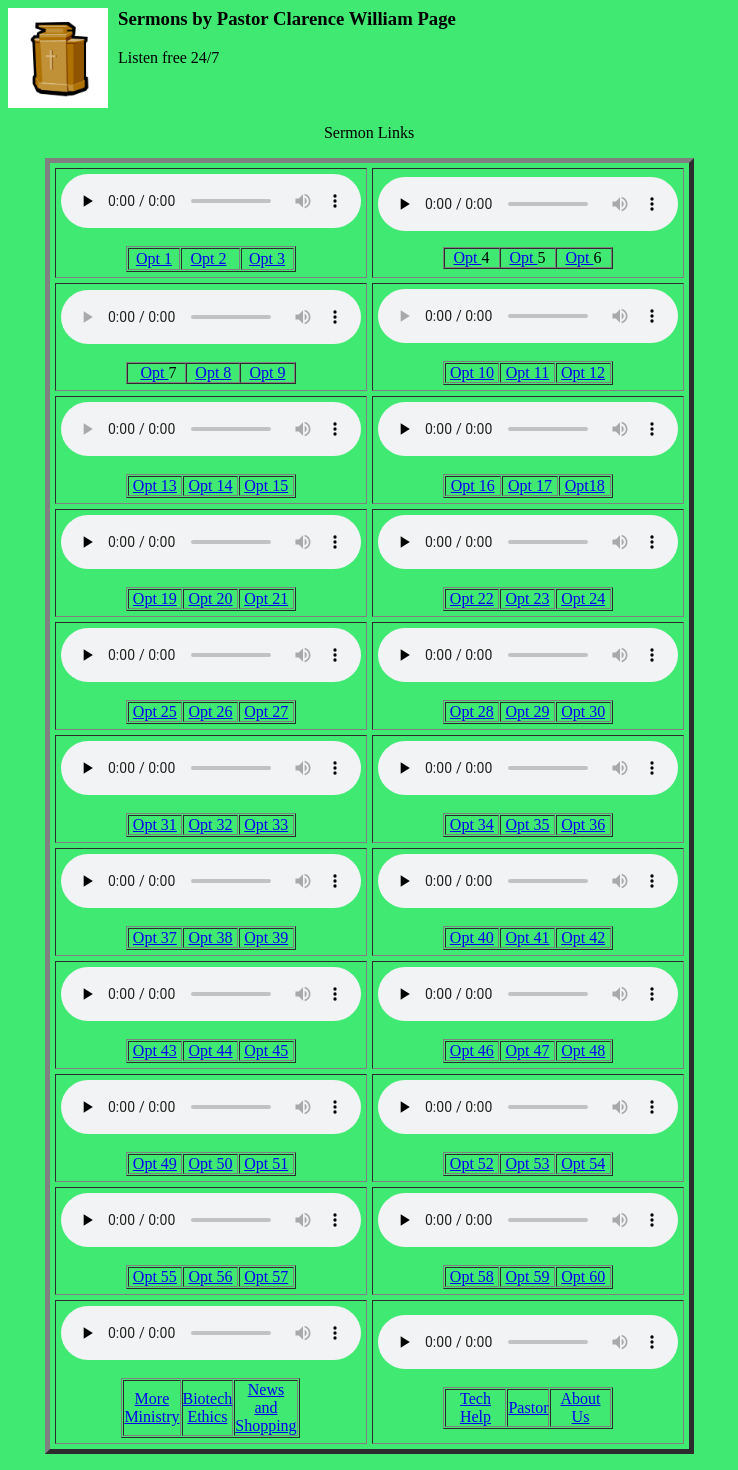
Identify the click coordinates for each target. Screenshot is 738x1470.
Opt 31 (155, 824)
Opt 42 (583, 937)
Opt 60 (583, 1276)
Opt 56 (210, 1276)
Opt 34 (472, 824)
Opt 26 (210, 711)
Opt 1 (154, 258)
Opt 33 (266, 824)
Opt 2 (208, 258)
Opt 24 (583, 598)
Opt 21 (266, 598)
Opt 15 (266, 485)
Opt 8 (213, 372)
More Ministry (151, 1407)
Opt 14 (210, 485)
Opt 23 (527, 598)
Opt (468, 257)
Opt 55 (155, 1276)
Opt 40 (472, 937)
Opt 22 (472, 598)
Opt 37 (155, 937)
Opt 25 (155, 711)
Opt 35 (527, 824)
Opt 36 (583, 824)
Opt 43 (155, 1050)
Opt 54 (583, 1163)
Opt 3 (267, 258)
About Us (580, 1407)
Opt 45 (266, 1050)
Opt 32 (210, 824)
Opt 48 (583, 1050)
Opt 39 (266, 937)
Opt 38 (210, 937)
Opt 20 (210, 598)
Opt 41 (527, 937)
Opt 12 (583, 372)
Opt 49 (155, 1163)
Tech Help (475, 1407)
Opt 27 (266, 711)
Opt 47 (527, 1050)
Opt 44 (210, 1050)
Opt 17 (530, 485)
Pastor (528, 1407)
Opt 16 (473, 485)
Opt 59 (527, 1276)
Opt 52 (472, 1163)
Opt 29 (527, 711)
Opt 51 (266, 1163)
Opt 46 (472, 1050)
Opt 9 (267, 372)
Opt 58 (472, 1276)
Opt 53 (527, 1163)
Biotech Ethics (208, 1407)
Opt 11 (527, 372)
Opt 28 (472, 711)
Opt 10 (472, 372)
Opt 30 (583, 711)
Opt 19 (155, 598)
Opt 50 (210, 1163)
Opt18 (585, 485)
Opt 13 (155, 485)
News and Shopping (265, 1407)
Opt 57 (266, 1276)
